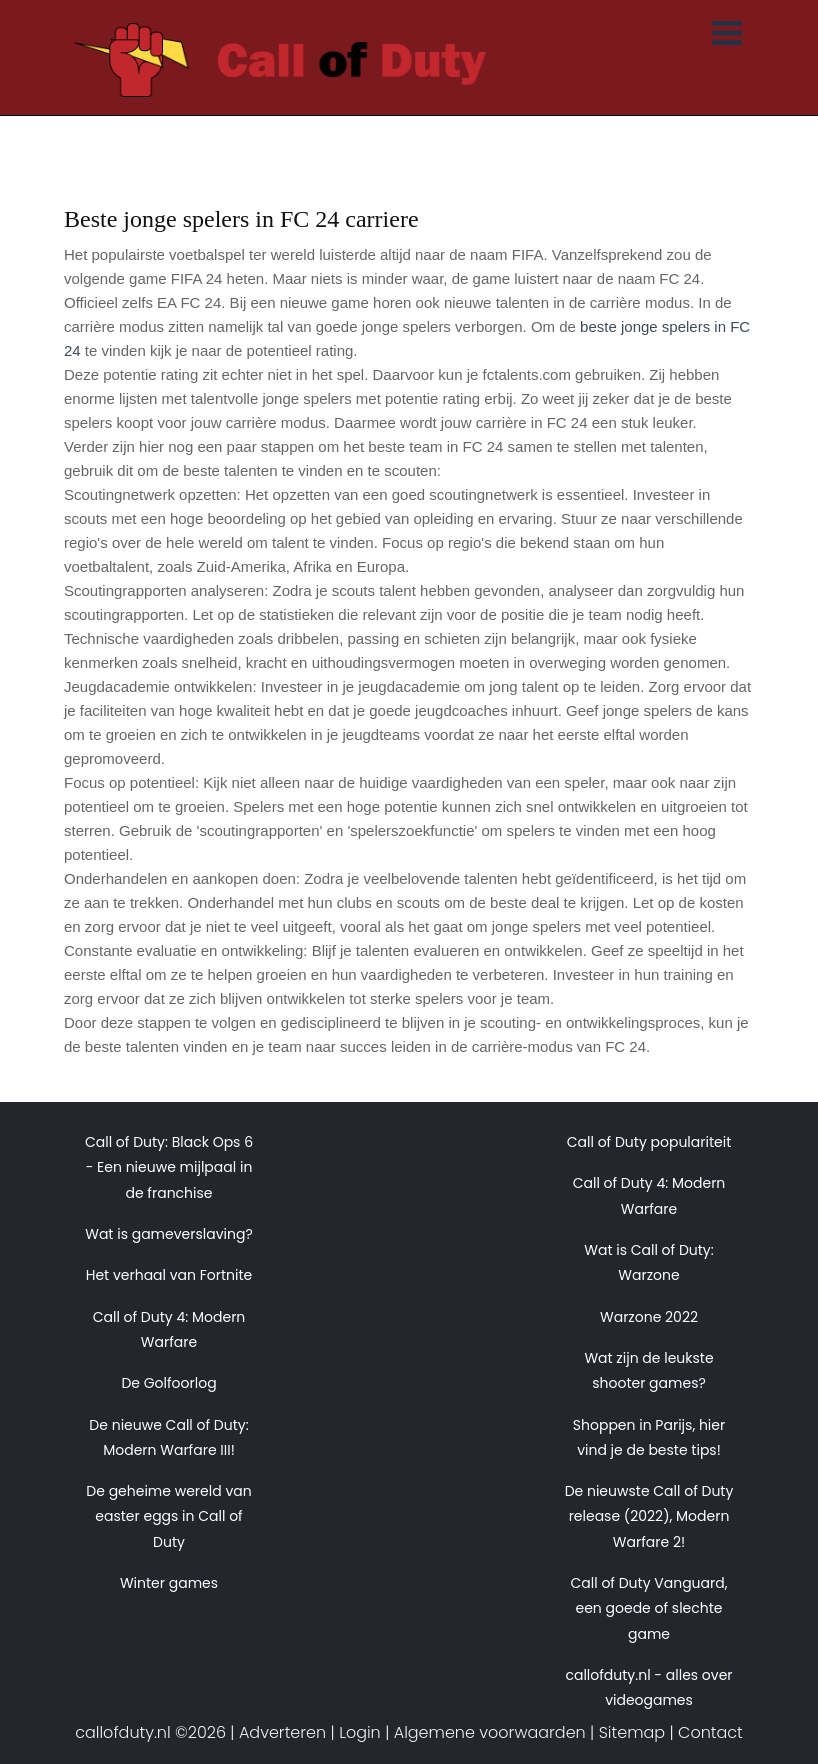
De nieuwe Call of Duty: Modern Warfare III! (168, 1437)
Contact (710, 1732)
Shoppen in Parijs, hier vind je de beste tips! (649, 1437)
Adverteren (282, 1732)
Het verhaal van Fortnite (169, 1275)
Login (360, 1732)
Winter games (169, 1583)
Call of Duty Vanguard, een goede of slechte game (648, 1608)
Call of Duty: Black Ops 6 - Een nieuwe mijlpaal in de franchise (169, 1167)
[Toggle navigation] (727, 35)
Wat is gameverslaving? (169, 1234)
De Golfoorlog (168, 1383)
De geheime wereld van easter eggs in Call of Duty (168, 1516)
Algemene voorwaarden (490, 1732)
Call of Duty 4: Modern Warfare (169, 1329)
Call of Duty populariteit (649, 1142)
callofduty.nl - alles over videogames (648, 1687)
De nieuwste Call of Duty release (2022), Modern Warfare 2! (649, 1516)
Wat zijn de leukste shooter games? (648, 1370)
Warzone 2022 (649, 1317)
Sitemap (632, 1732)
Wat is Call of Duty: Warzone (648, 1262)
